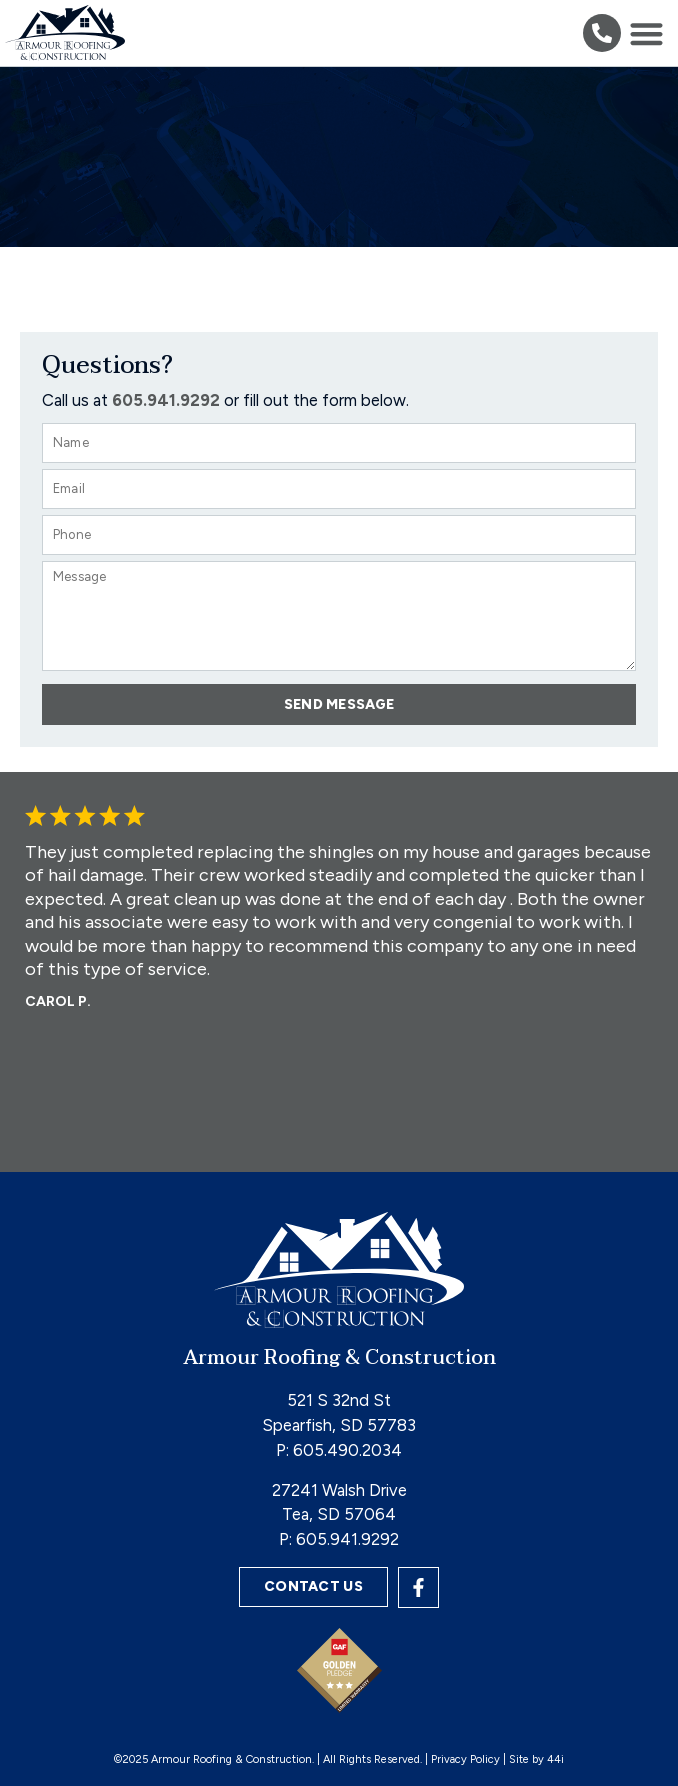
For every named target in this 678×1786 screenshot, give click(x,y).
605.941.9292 (347, 1539)
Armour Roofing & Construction (339, 1358)
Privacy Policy (465, 1759)
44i (555, 1759)
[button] (602, 33)
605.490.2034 (347, 1450)
